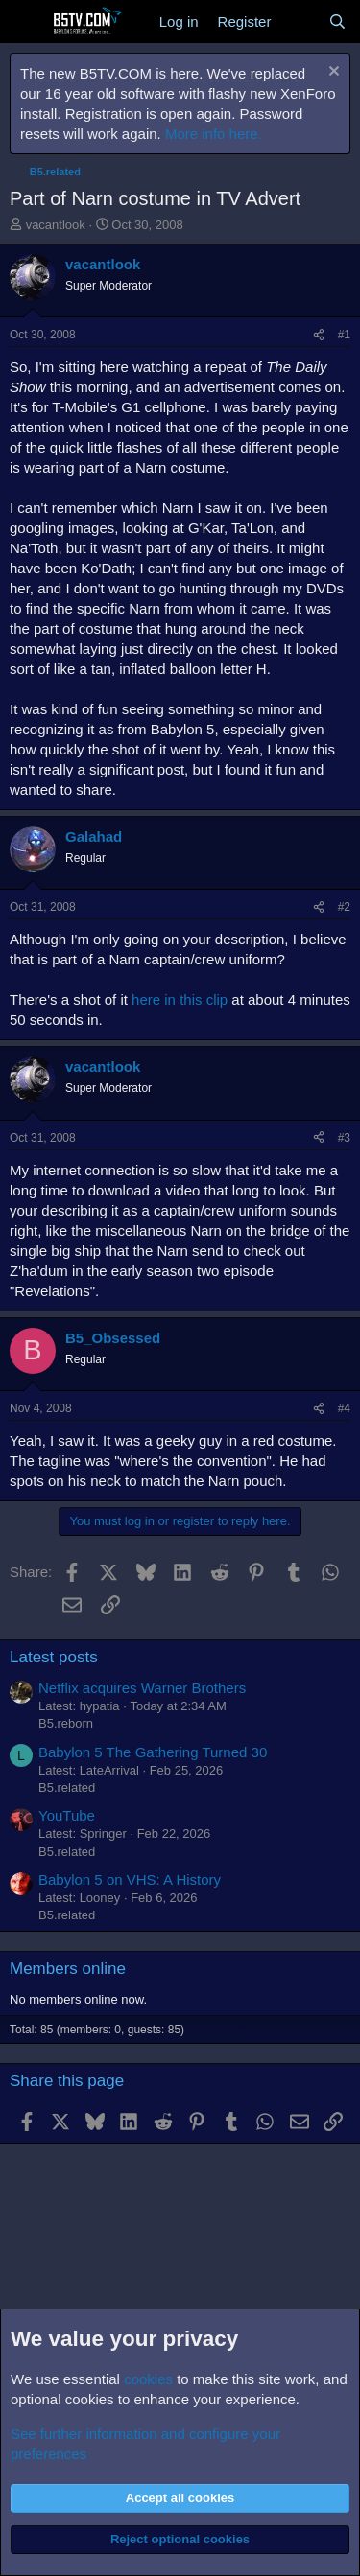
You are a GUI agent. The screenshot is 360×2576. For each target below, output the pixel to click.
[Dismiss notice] (332, 73)
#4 (344, 1408)
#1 (344, 334)
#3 (344, 1138)
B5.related (66, 1787)
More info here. (213, 134)
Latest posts (54, 1657)
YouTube (66, 1815)
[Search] (337, 21)
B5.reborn (65, 1723)
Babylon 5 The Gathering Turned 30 (152, 1752)
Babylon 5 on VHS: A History (129, 1879)
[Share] (318, 335)
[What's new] (299, 21)
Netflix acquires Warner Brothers (142, 1688)
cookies (148, 2379)
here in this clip (180, 999)
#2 (344, 907)
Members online (68, 1969)
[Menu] (26, 22)
